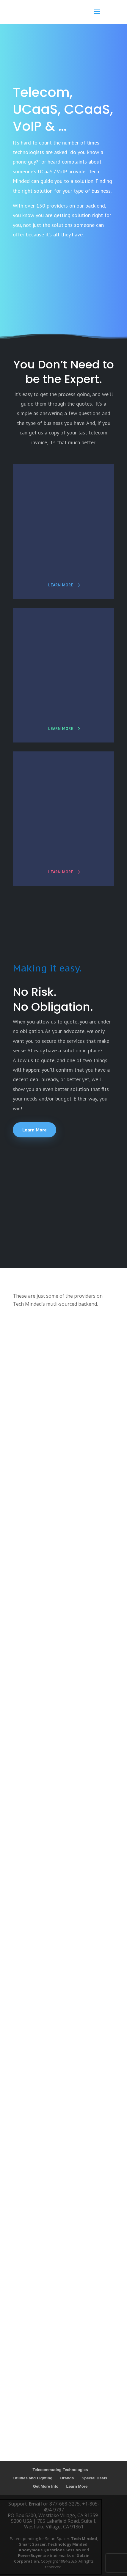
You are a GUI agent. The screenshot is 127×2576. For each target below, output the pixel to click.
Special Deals (94, 2478)
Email (35, 2503)
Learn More (34, 1130)
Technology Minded (67, 2544)
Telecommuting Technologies (60, 2469)
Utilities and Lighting (33, 2478)
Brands (67, 2478)
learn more (60, 585)
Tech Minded (84, 2538)
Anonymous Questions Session (50, 2550)
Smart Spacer (32, 2544)
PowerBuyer (30, 2555)
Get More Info (46, 2486)
